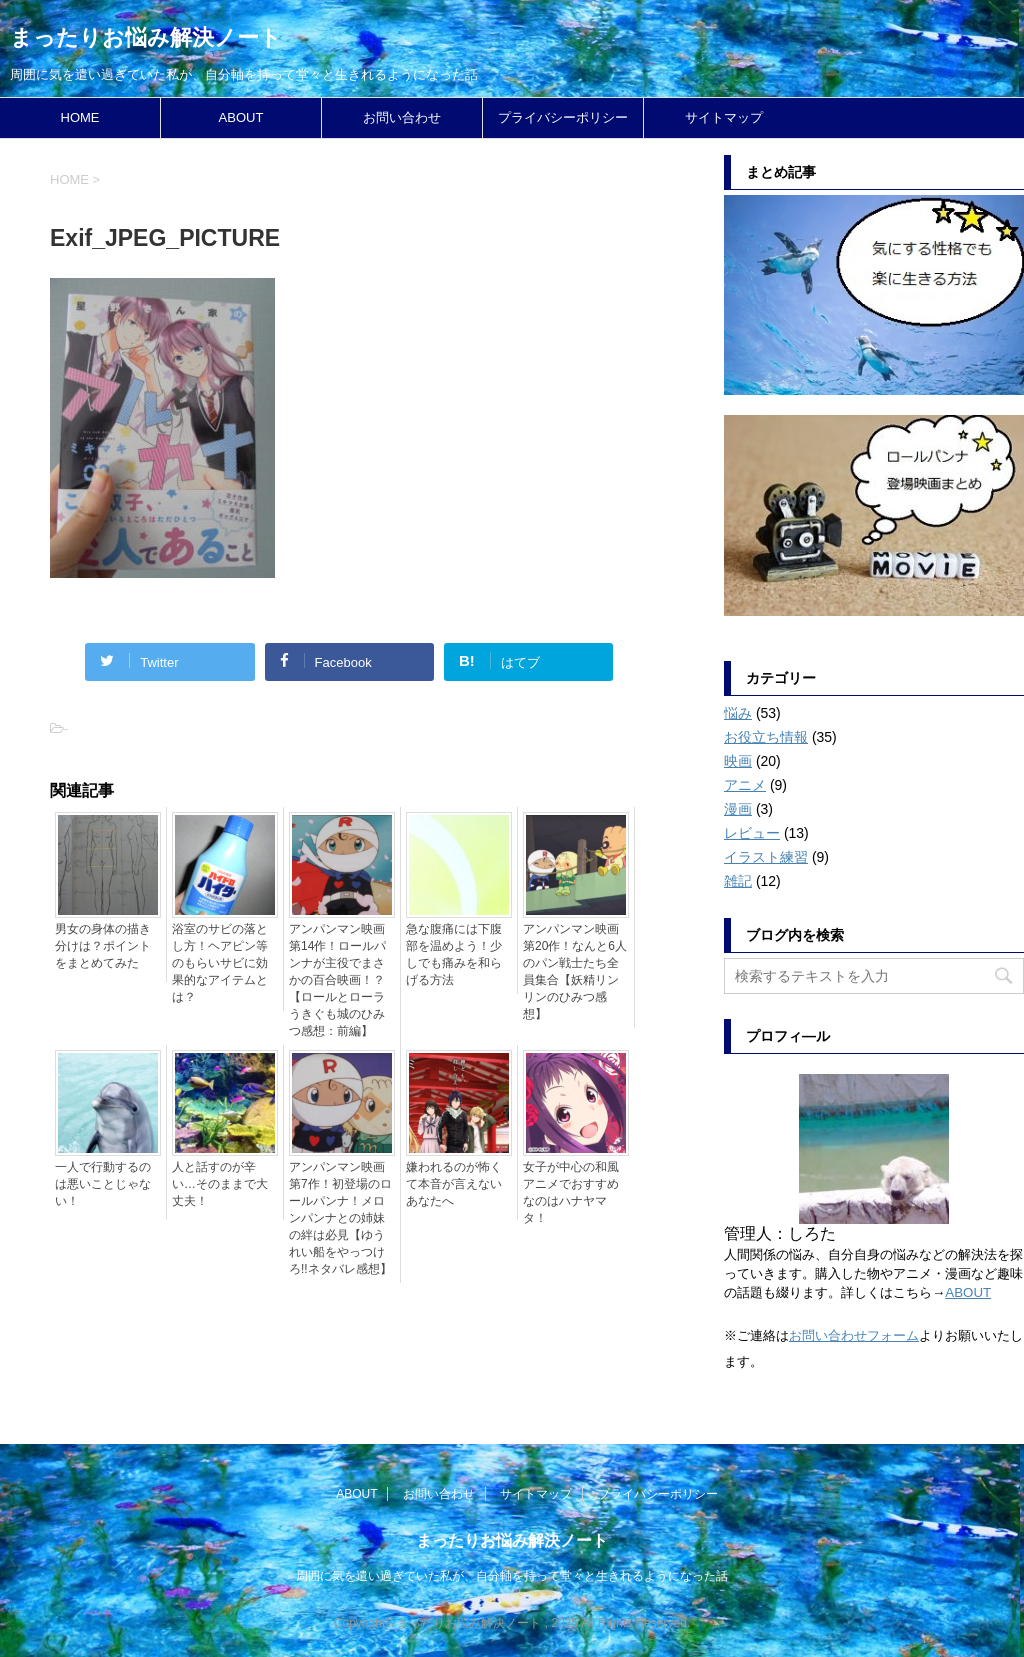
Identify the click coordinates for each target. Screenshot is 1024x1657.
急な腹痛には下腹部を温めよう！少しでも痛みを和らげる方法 (454, 954)
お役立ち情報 (766, 737)
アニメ (745, 785)
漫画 (738, 809)
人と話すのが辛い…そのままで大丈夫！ (220, 1184)
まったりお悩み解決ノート (146, 37)
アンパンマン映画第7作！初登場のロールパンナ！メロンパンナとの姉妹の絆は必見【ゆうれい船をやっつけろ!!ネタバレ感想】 (340, 1218)
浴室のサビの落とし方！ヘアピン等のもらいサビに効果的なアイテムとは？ (220, 963)
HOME (80, 117)
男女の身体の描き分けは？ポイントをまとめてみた (103, 946)
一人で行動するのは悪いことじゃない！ (103, 1184)
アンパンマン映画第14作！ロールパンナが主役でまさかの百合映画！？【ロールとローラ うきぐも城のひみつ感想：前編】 (337, 980)
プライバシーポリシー (563, 117)
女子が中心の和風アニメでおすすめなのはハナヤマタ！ (571, 1192)
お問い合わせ (402, 117)
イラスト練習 (766, 857)
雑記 (738, 881)
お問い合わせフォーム (854, 1335)
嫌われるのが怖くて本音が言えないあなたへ (454, 1184)
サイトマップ (724, 117)
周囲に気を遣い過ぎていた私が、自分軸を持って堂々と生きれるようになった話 (512, 1576)
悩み (738, 713)
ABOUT (241, 117)
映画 (738, 761)
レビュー (752, 833)
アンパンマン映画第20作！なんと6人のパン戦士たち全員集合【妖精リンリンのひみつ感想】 (575, 971)
